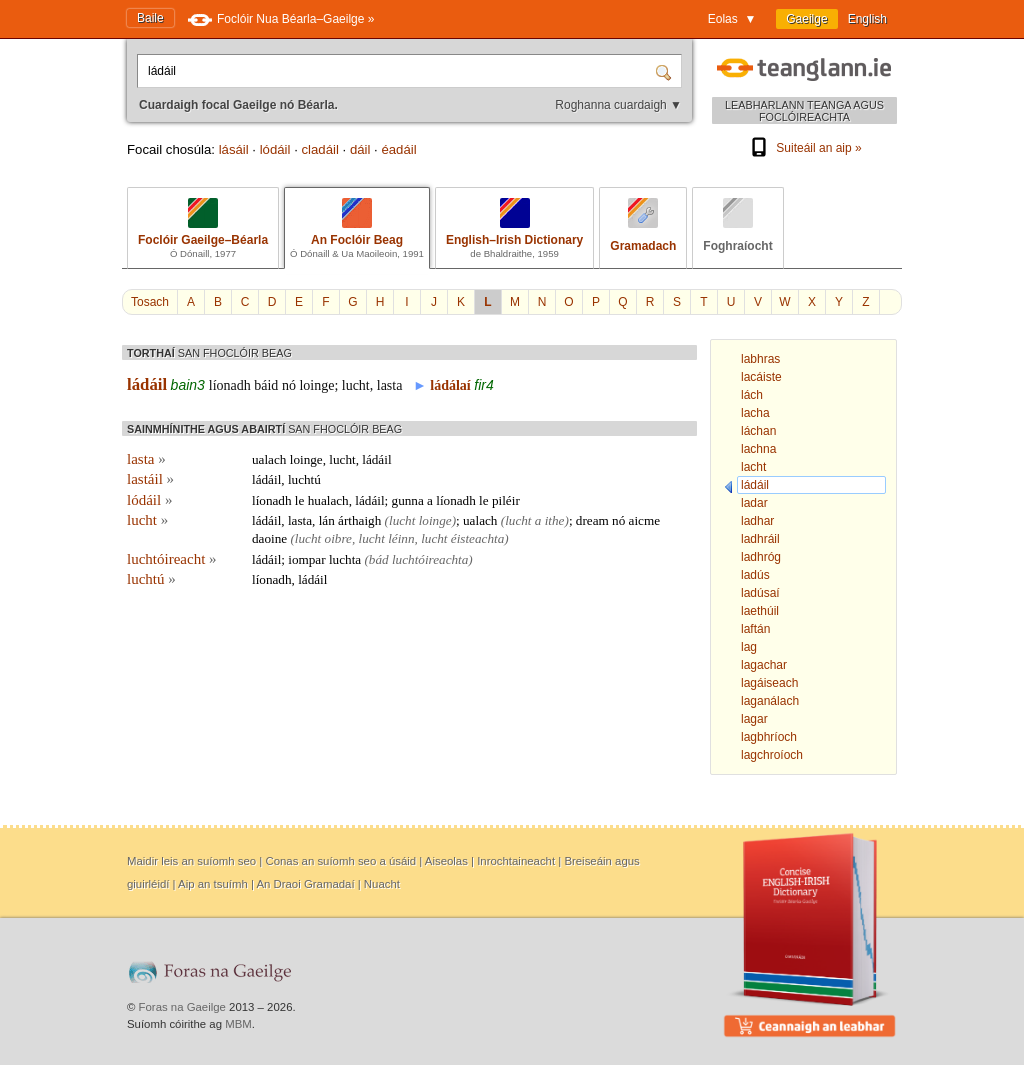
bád (379, 559)
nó (289, 385)
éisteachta (477, 538)
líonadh (230, 385)
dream (592, 520)
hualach (328, 500)
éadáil (398, 149)
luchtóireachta (430, 559)
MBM (238, 1024)
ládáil (147, 384)
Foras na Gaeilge (182, 1007)
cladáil (319, 149)
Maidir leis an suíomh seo (191, 861)
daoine (269, 538)
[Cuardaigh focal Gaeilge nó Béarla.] (398, 71)
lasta (390, 385)
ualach (269, 459)
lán (327, 520)
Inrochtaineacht (516, 861)
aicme (644, 520)
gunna (408, 500)
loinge (316, 385)
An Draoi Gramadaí (305, 884)
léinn (401, 538)
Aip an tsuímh (213, 884)
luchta (345, 559)
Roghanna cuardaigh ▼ (618, 105)
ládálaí (450, 385)
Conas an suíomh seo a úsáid (340, 861)
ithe (555, 520)
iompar (306, 559)
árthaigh (359, 520)
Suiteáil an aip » (804, 148)
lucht (356, 385)
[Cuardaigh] (666, 71)
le (300, 500)
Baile (150, 18)
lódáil (275, 149)
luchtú (304, 479)
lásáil (234, 149)
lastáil (150, 479)
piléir (506, 500)
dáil (360, 149)
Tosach (150, 302)
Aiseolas (446, 861)
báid (266, 385)
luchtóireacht (172, 559)
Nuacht (382, 884)
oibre (338, 538)
